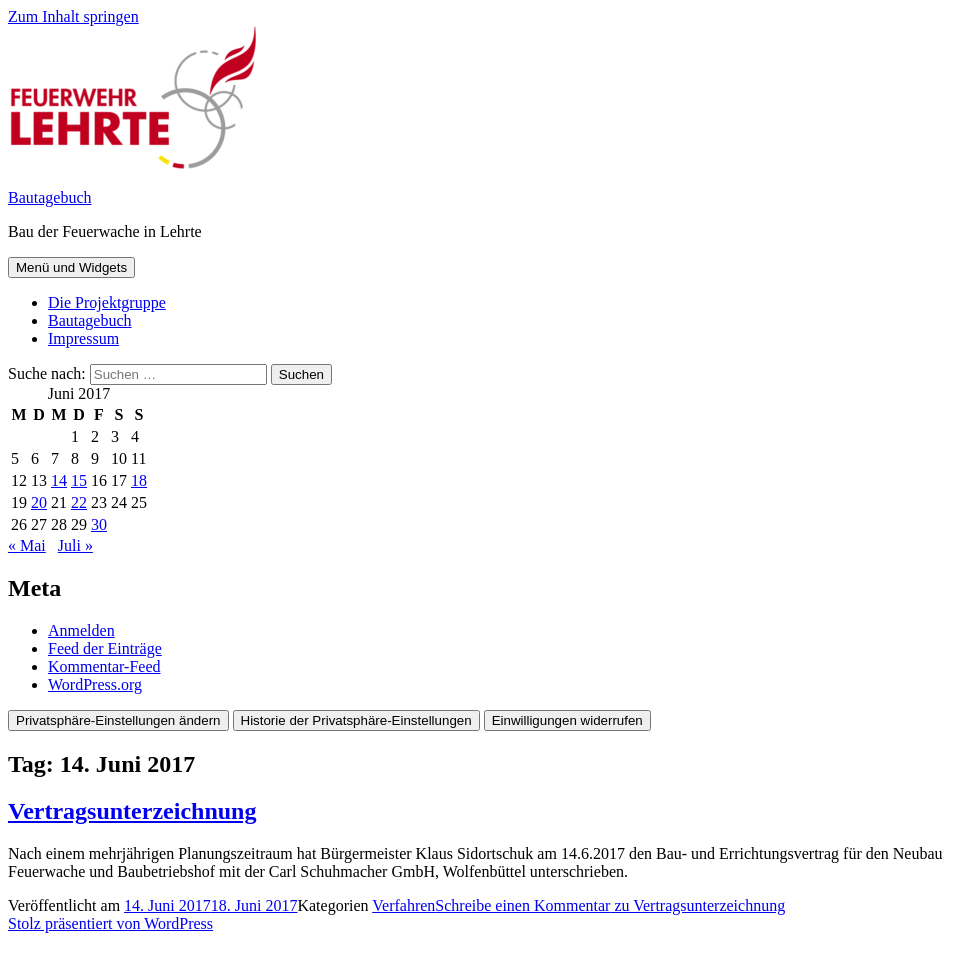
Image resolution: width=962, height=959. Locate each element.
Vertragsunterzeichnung (132, 811)
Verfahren (403, 905)
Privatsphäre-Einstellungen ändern (118, 720)
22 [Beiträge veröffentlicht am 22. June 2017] (79, 502)
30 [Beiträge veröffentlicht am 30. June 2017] (99, 524)
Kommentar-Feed (104, 666)
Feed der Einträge (105, 648)
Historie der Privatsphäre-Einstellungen (356, 720)
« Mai (27, 545)
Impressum (83, 338)
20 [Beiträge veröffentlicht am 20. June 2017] (39, 502)
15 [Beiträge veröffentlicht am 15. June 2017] (79, 480)
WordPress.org (95, 684)
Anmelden (81, 630)
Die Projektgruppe (107, 302)
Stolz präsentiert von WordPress (110, 923)
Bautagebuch (50, 197)
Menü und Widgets (71, 267)
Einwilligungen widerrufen (567, 720)
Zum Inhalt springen (73, 16)
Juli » (75, 545)
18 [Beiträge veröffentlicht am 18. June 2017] (139, 480)
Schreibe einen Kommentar (610, 905)
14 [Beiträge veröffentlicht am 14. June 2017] (59, 480)
